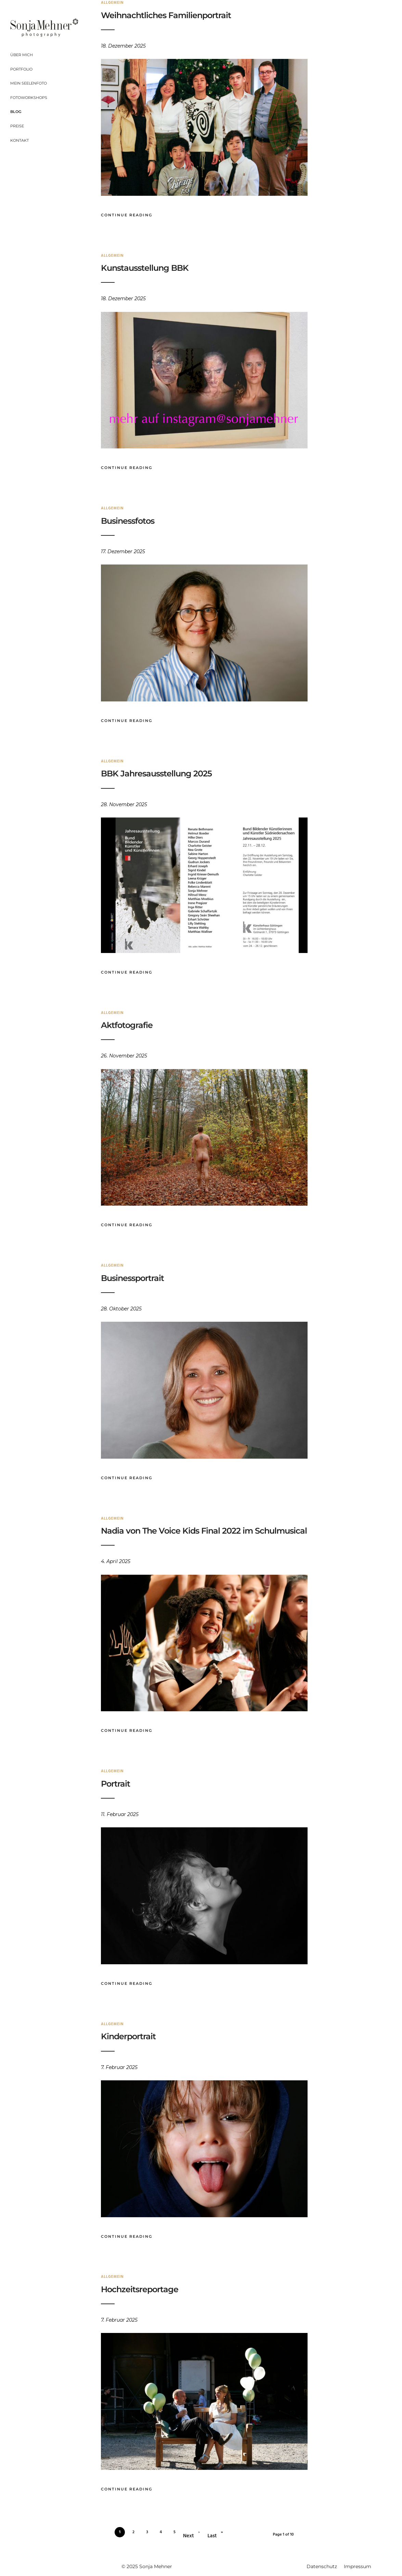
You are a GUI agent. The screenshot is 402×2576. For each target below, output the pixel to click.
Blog (15, 111)
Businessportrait (132, 1278)
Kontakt (19, 140)
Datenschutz (322, 2566)
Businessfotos (127, 521)
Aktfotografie (127, 1025)
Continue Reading (126, 215)
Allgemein (112, 256)
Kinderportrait (128, 2036)
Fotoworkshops (28, 97)
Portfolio (21, 69)
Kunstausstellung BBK (145, 268)
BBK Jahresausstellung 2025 (156, 773)
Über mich (21, 54)
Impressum (357, 2566)
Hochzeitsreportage (139, 2289)
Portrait (115, 1784)
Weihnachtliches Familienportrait (166, 15)
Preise (17, 126)
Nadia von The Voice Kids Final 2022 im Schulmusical (204, 1531)
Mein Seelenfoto (28, 83)
